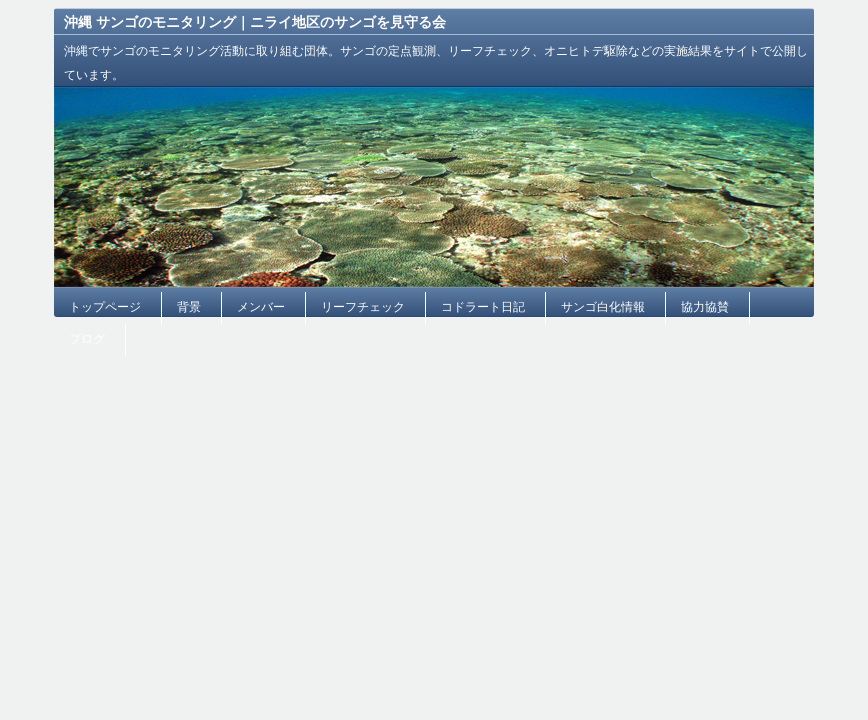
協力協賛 (705, 307)
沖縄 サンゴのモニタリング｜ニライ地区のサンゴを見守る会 (255, 22)
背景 (189, 307)
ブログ (87, 339)
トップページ (105, 307)
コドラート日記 (483, 307)
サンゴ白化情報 (603, 307)
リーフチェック (363, 307)
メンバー (261, 307)
